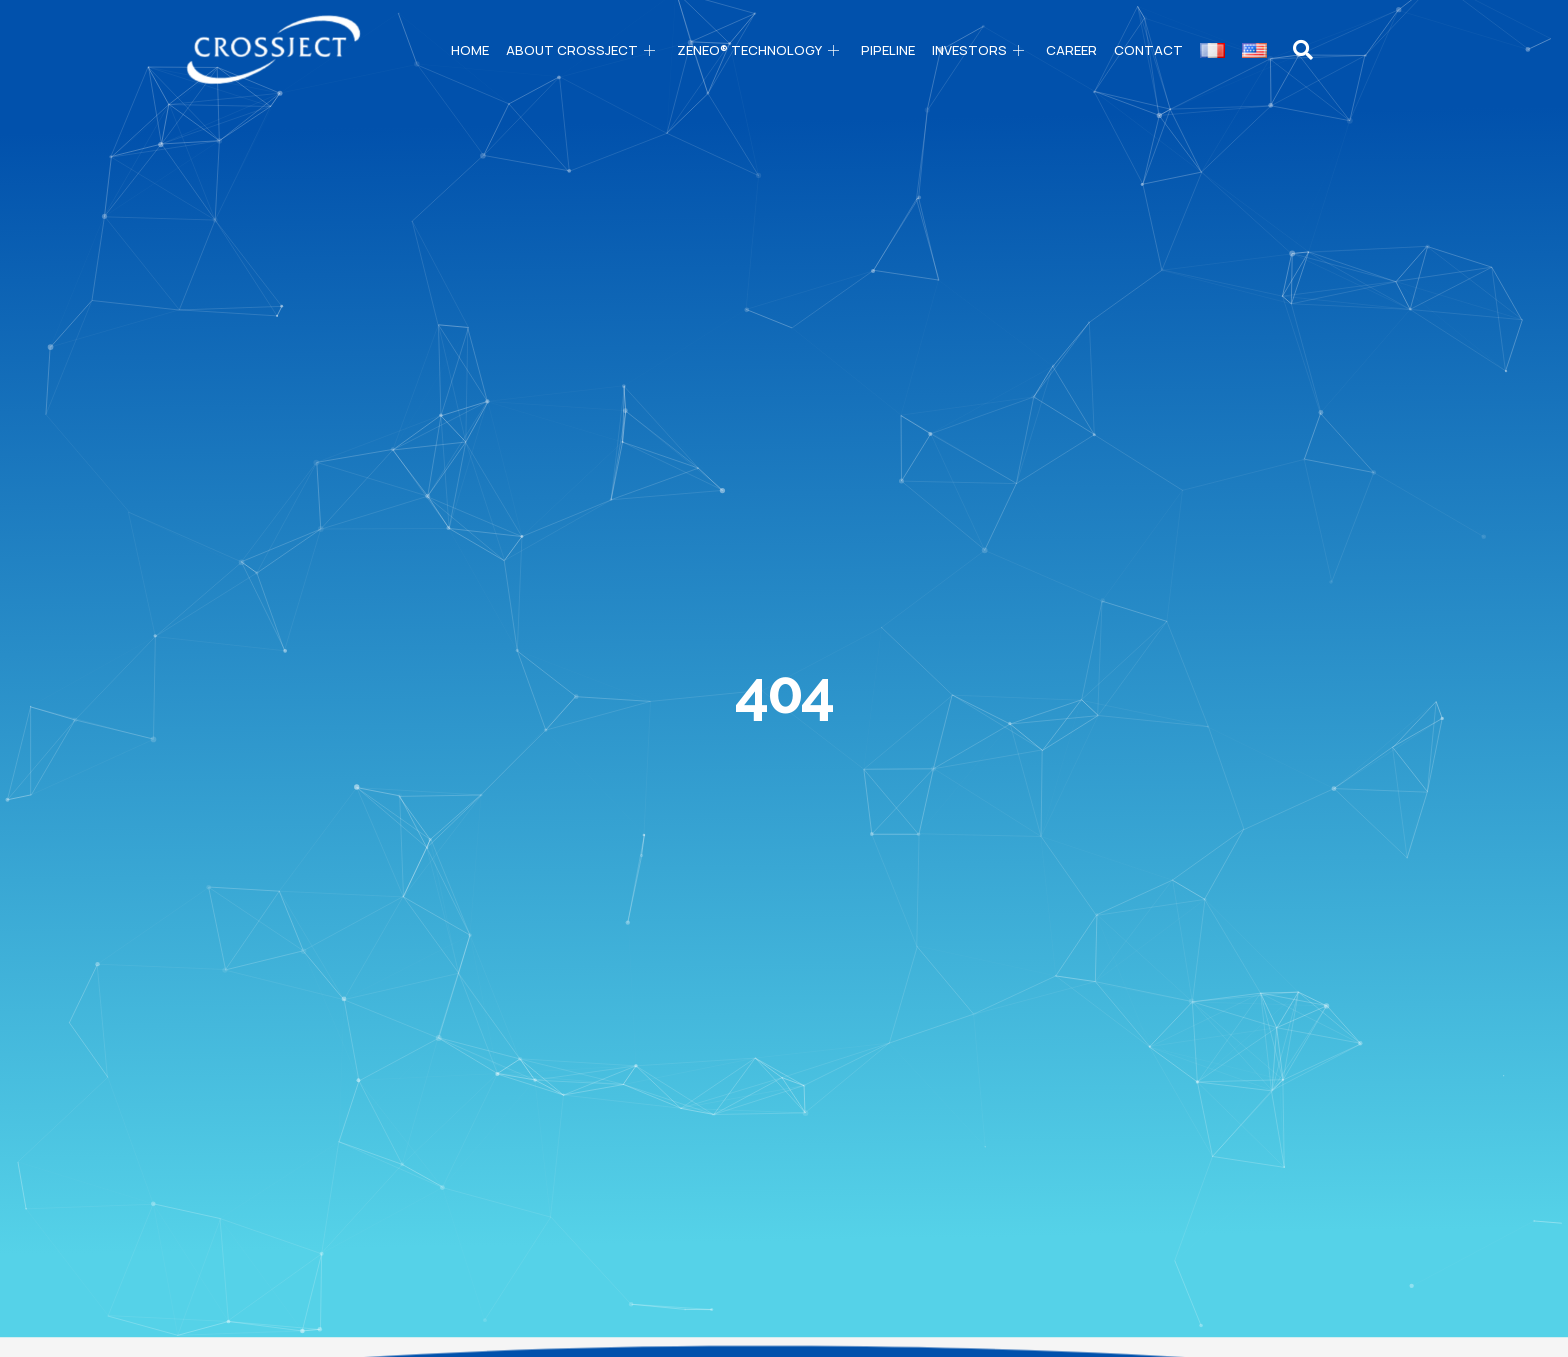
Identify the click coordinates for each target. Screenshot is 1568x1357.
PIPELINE (888, 50)
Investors (980, 50)
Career (1071, 50)
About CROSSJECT (583, 50)
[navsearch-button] (1303, 50)
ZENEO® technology (760, 50)
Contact (1148, 50)
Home (470, 50)
